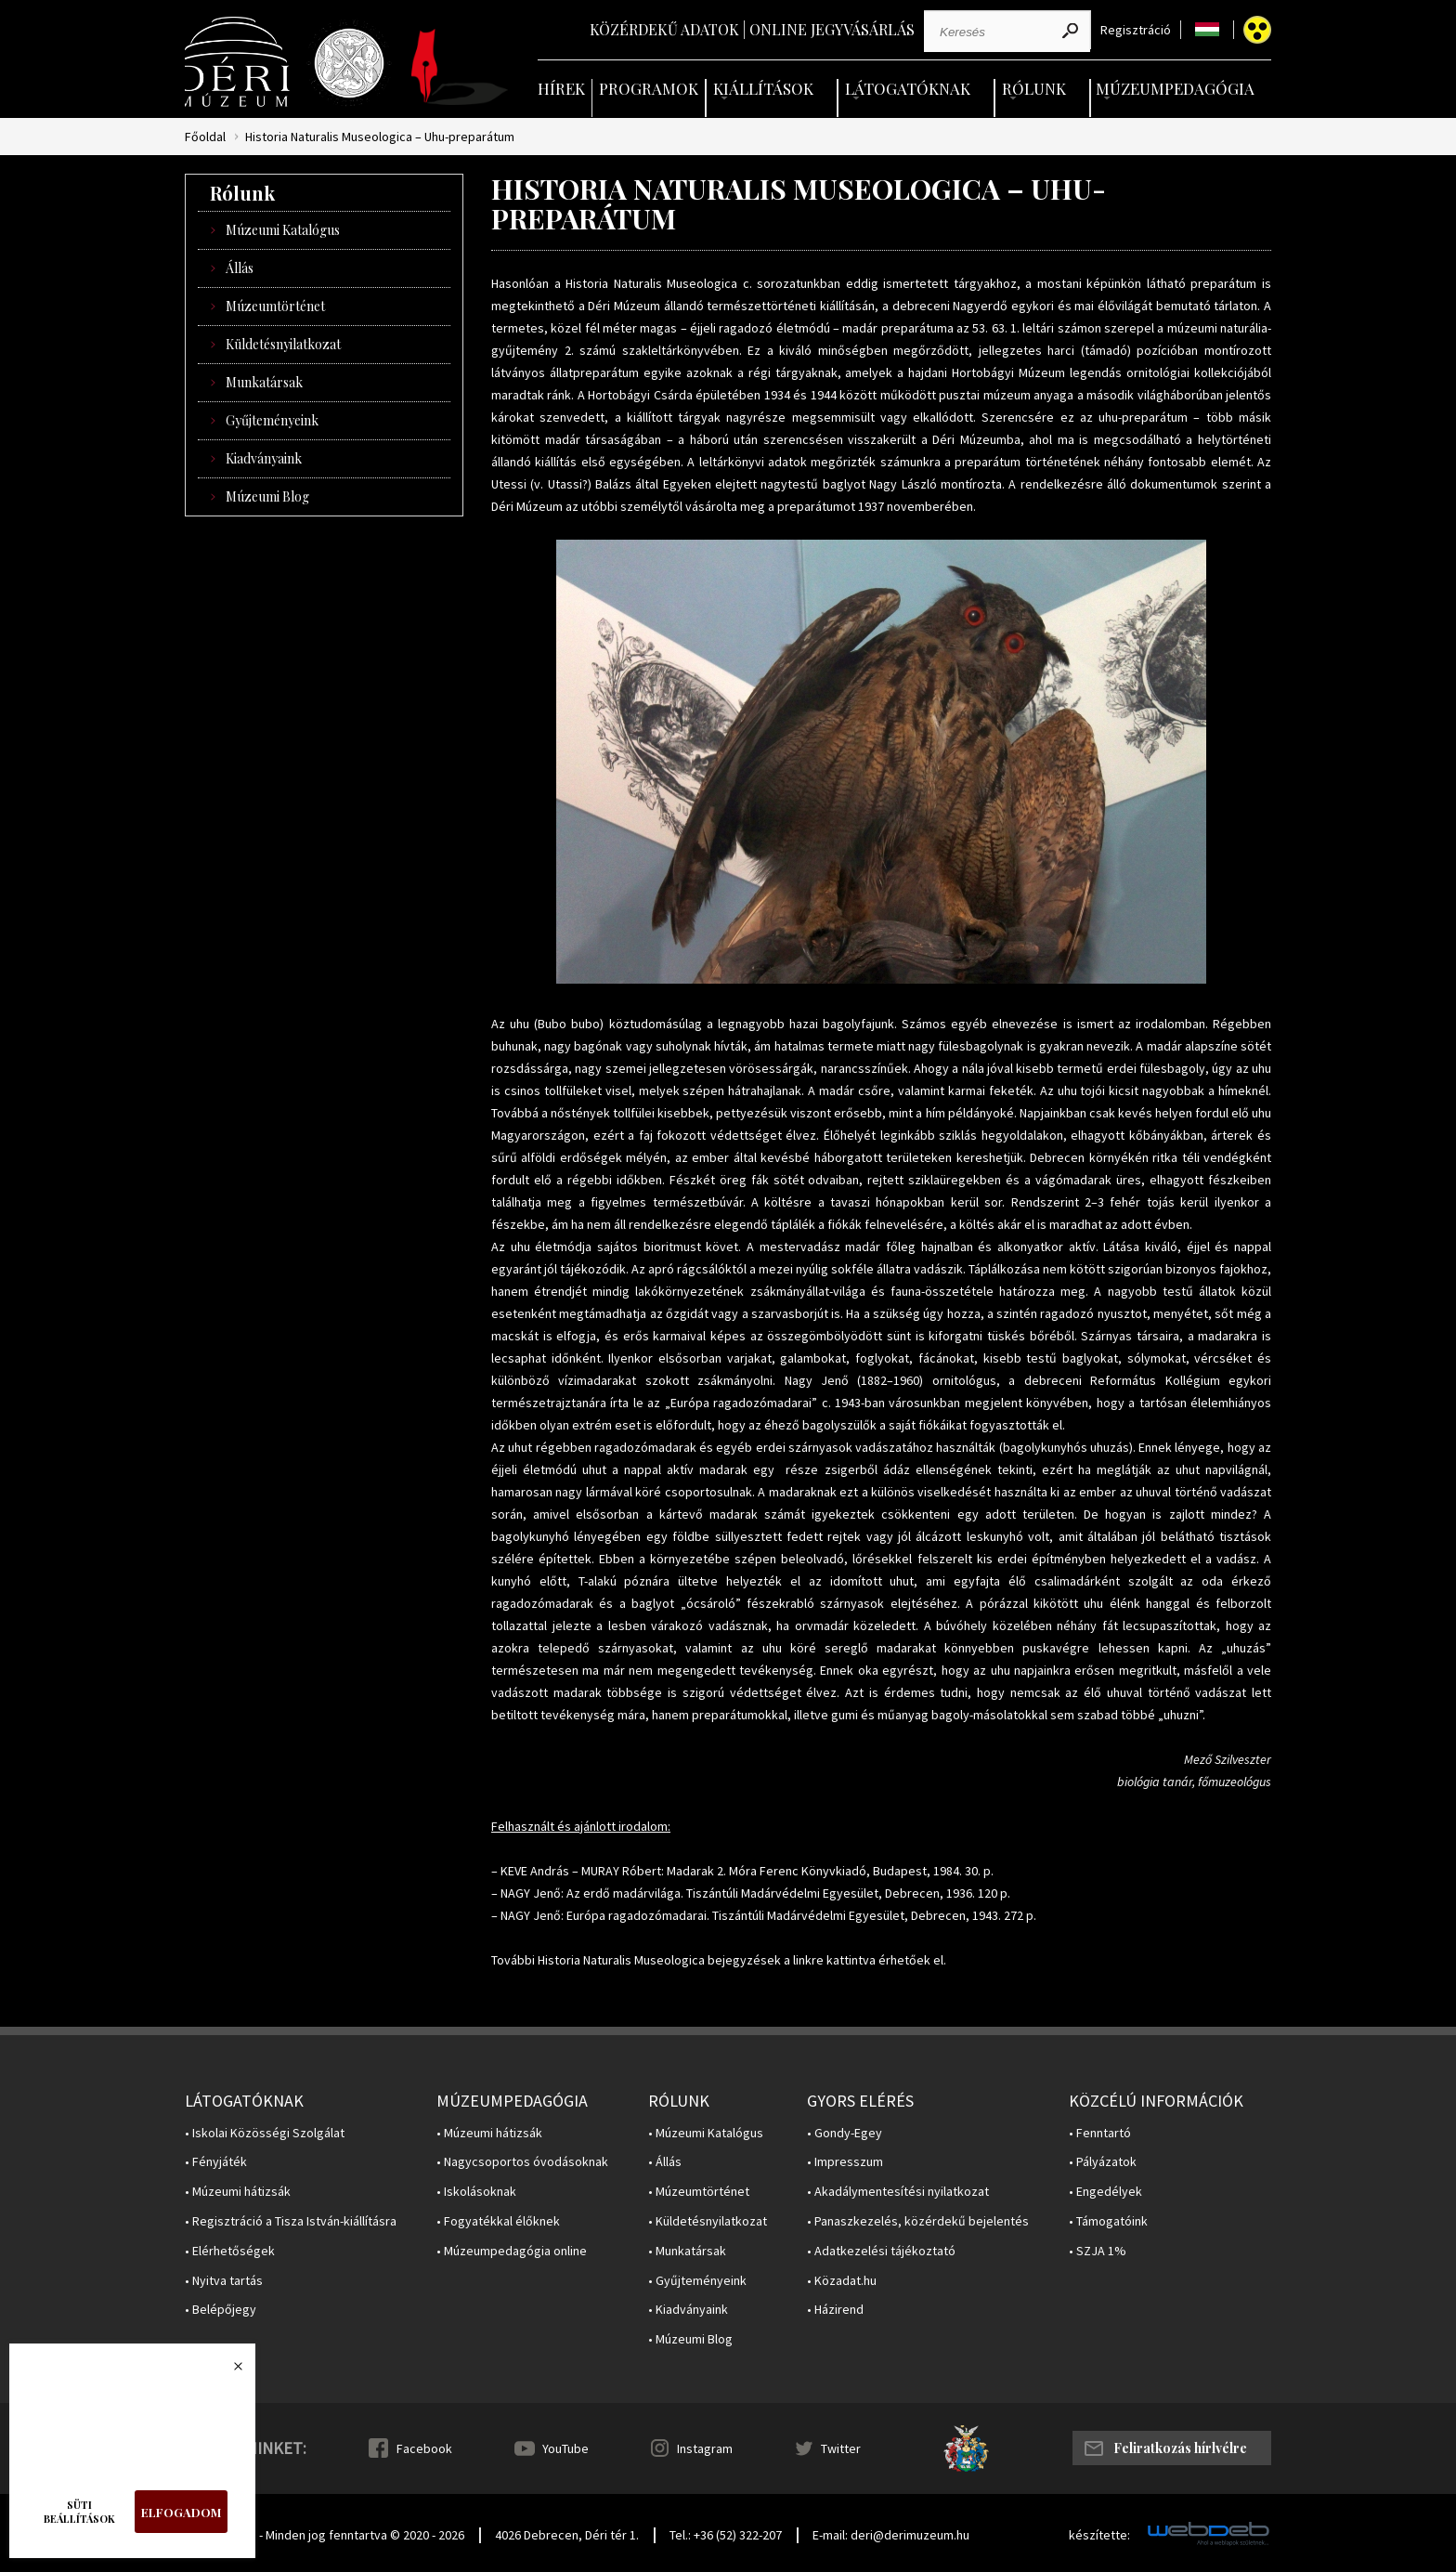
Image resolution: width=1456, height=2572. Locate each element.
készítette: (1099, 2535)
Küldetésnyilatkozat (283, 344)
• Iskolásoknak (476, 2192)
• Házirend (835, 2309)
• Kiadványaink (688, 2309)
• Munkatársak (687, 2251)
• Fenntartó (1100, 2133)
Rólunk (1034, 88)
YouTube (565, 2448)
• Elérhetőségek (230, 2251)
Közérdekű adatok (664, 29)
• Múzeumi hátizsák (238, 2192)
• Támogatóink (1108, 2221)
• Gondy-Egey (844, 2133)
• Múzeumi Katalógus (705, 2133)
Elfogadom (181, 2512)
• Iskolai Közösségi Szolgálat (264, 2133)
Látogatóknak (907, 88)
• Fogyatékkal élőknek (498, 2221)
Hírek (561, 88)
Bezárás (228, 2371)
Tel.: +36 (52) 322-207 (726, 2534)
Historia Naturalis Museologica (651, 283)
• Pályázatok (1103, 2162)
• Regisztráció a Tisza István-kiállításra (290, 2221)
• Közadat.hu (842, 2281)
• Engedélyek (1105, 2192)
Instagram (705, 2448)
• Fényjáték (216, 2162)
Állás (240, 268)
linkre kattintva (834, 1960)
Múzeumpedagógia (1175, 88)
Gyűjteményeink (272, 420)
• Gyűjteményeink (697, 2281)
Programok (648, 88)
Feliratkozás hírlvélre (1180, 2448)
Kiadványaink (264, 458)
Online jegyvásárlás (832, 29)
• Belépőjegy (220, 2309)
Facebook (424, 2448)
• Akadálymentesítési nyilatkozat (898, 2192)
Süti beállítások (79, 2512)
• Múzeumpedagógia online (511, 2251)
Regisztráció (1135, 30)
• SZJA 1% (1097, 2251)
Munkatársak (264, 382)
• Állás (665, 2162)
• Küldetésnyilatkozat (707, 2221)
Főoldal (205, 137)
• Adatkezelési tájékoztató (881, 2251)
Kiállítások (763, 88)
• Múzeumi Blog (690, 2339)
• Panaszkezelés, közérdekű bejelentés (918, 2221)
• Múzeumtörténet (698, 2192)
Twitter (841, 2448)
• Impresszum (845, 2162)
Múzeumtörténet (275, 306)
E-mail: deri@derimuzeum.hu (890, 2534)
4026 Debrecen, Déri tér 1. (567, 2534)
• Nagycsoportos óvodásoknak (522, 2162)
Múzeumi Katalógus (283, 230)
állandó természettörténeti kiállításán (769, 305)
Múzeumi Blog (267, 496)
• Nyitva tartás (224, 2281)
